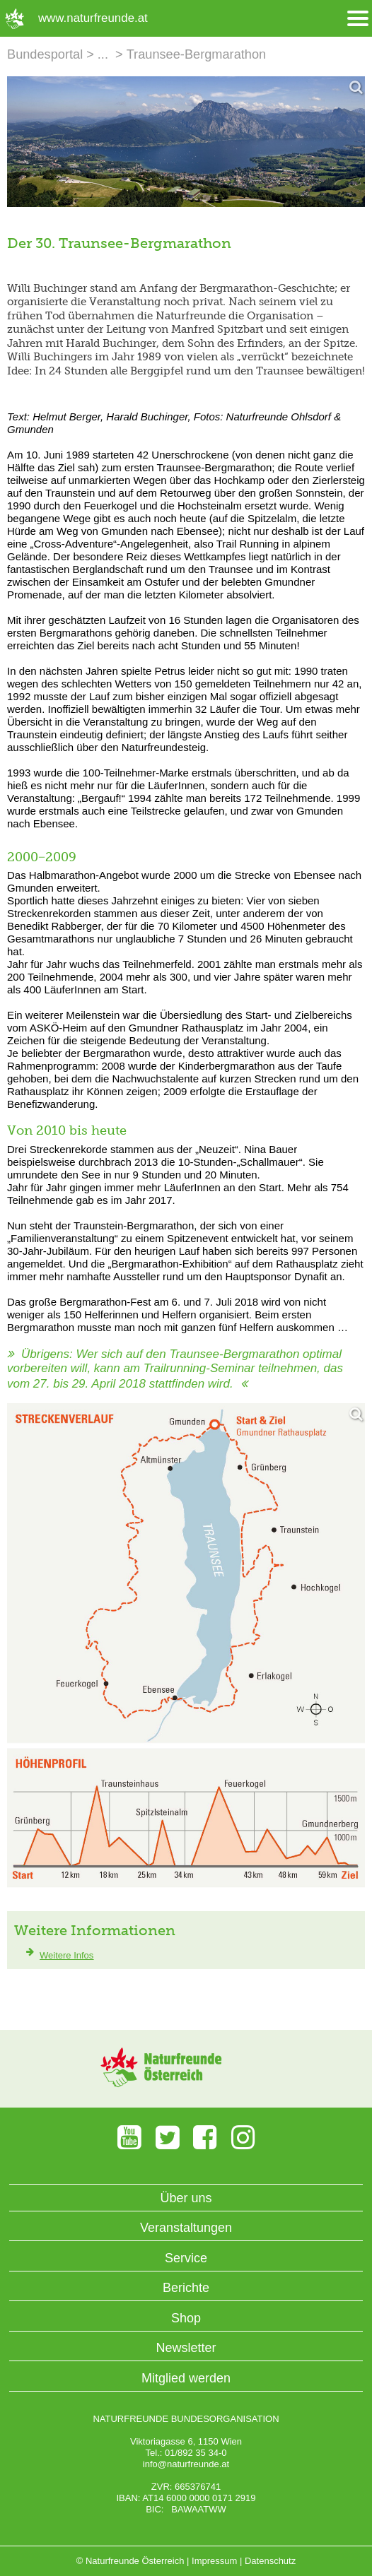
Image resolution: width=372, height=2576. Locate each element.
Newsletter (186, 2348)
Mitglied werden (186, 2378)
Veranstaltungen (186, 2228)
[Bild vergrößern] (186, 141)
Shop (186, 2318)
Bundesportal (45, 54)
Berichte (186, 2288)
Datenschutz (270, 2561)
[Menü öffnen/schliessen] (357, 19)
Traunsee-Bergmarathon (196, 54)
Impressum (214, 2561)
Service (186, 2258)
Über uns (185, 2198)
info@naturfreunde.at (186, 2464)
